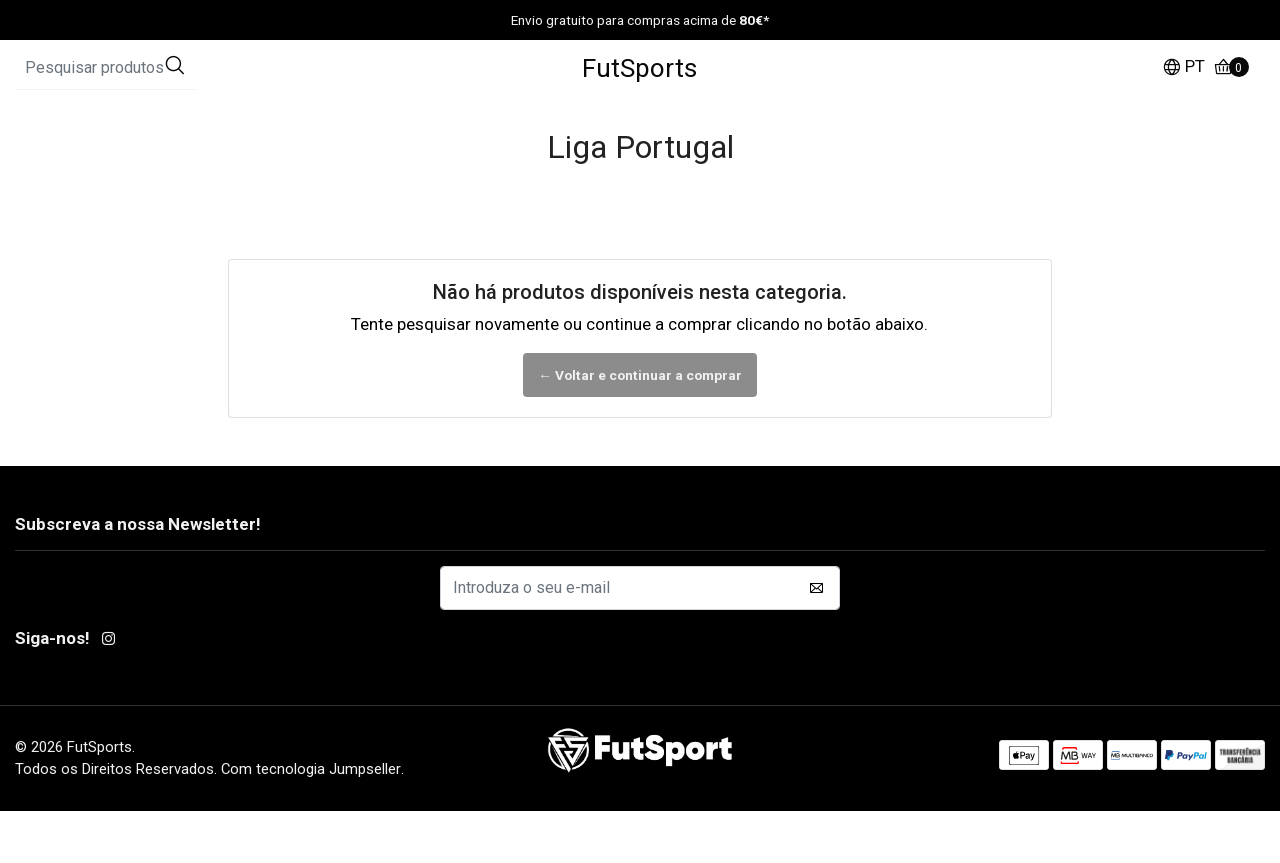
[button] (1183, 94)
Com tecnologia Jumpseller (311, 821)
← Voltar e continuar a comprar (640, 426)
